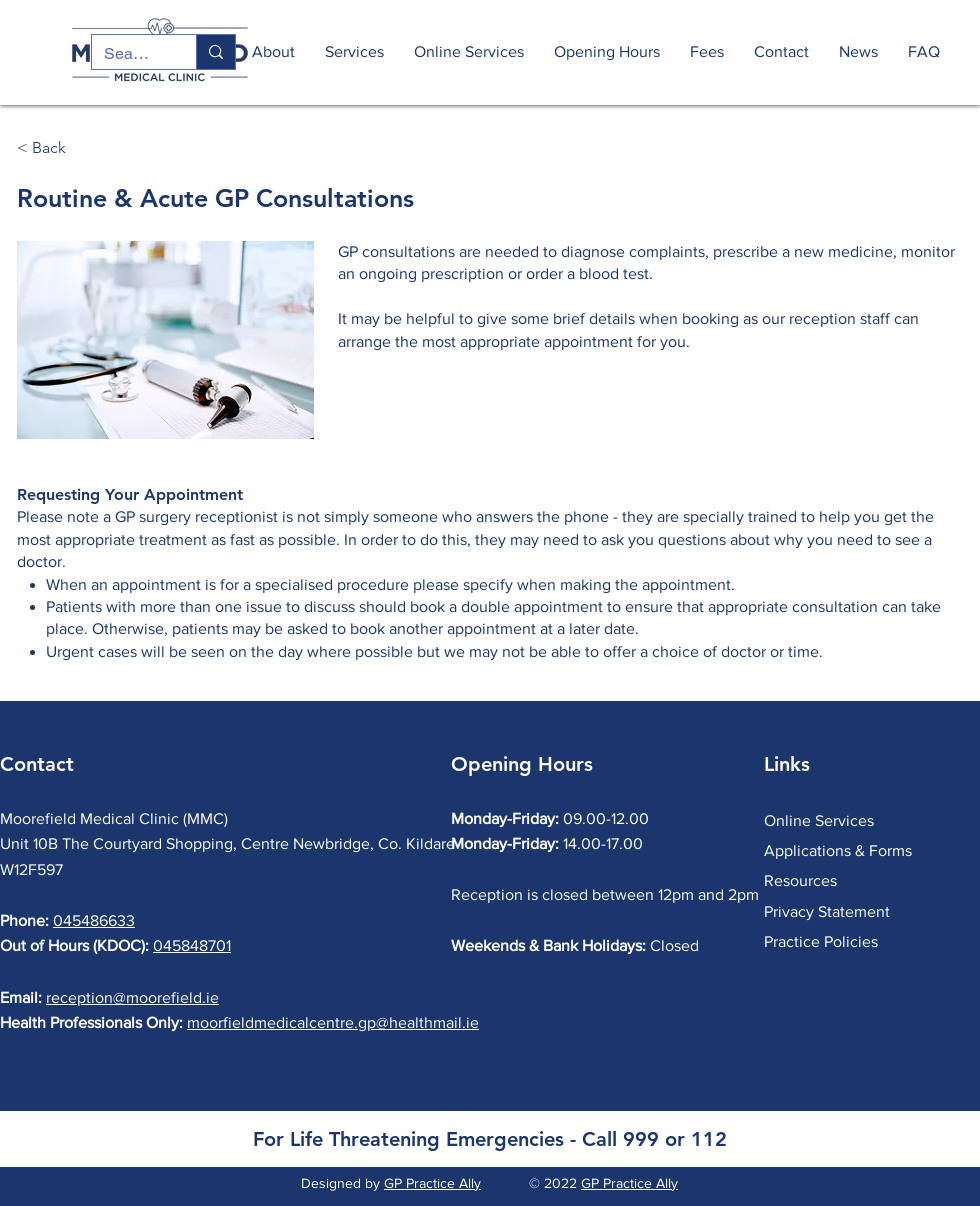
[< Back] (83, 148)
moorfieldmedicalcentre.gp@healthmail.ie (333, 1022)
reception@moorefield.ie (132, 997)
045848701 (192, 945)
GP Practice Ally (432, 1183)
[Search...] (129, 54)
